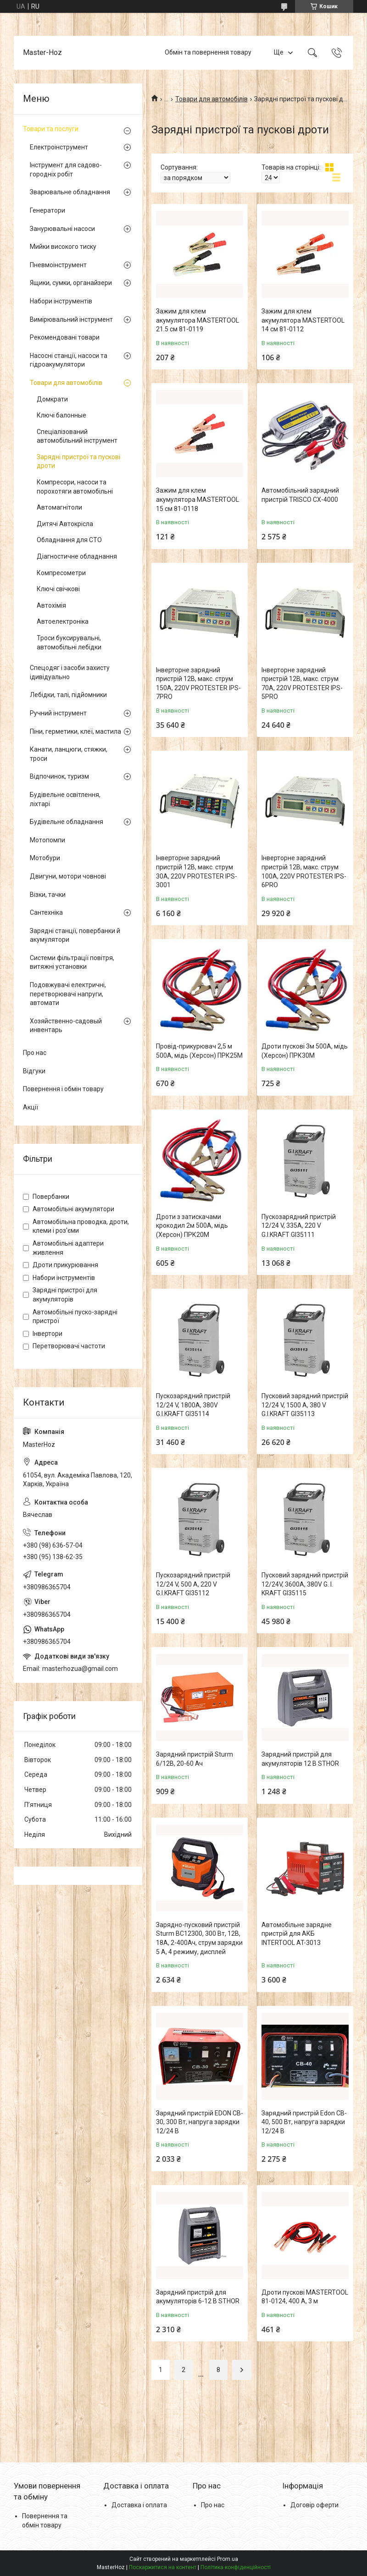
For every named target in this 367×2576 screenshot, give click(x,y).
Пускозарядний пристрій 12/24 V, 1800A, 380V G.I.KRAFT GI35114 (193, 1404)
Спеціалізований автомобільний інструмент (77, 436)
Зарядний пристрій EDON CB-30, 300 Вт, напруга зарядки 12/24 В (199, 2122)
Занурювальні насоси (62, 228)
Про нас (34, 1052)
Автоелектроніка (63, 621)
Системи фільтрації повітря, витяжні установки (72, 962)
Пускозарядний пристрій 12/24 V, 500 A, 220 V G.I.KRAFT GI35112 (193, 1584)
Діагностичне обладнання (77, 556)
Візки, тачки (48, 894)
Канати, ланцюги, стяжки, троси (68, 754)
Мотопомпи (47, 840)
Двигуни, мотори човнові (68, 876)
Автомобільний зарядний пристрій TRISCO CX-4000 (300, 495)
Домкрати (52, 399)
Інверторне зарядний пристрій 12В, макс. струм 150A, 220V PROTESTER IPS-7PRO (198, 683)
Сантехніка (46, 912)
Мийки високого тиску (63, 246)
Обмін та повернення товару (208, 52)
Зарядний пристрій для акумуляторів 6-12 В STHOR (197, 2297)
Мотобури (45, 858)
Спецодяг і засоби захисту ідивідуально (70, 672)
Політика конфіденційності (235, 2567)
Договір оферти (314, 2505)
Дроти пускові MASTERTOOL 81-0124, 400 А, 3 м (304, 2297)
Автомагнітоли (59, 507)
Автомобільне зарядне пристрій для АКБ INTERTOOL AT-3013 (296, 1933)
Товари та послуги (50, 128)
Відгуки (34, 1071)
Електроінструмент (59, 147)
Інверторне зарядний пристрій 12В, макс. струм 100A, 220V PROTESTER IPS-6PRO (303, 871)
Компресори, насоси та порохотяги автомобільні (75, 486)
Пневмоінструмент (58, 265)
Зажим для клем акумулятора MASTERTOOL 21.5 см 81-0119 (197, 320)
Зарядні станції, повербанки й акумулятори (75, 935)
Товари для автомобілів (211, 99)
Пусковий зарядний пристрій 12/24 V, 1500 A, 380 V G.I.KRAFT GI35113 (304, 1404)
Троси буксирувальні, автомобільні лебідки (69, 642)
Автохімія (51, 605)
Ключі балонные (61, 415)
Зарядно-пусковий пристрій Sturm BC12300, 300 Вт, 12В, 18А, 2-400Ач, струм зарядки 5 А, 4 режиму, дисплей (199, 1938)
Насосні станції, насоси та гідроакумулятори (68, 360)
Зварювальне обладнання (70, 192)
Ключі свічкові (58, 589)
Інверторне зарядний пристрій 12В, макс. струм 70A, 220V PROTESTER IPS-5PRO (302, 683)
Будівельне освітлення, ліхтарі (65, 799)
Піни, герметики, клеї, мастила (75, 731)
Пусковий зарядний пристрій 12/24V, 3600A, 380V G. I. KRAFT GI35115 (304, 1584)
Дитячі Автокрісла (65, 523)
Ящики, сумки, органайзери (71, 282)
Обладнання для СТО (69, 540)
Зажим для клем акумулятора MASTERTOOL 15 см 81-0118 (197, 499)
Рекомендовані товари (65, 337)
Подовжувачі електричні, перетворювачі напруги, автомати (68, 993)
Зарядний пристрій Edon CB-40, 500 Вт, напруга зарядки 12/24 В (304, 2122)
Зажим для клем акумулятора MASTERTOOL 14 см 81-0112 (303, 320)
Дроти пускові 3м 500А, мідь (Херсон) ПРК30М (304, 1051)
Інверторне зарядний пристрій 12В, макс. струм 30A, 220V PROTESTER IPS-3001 (196, 871)
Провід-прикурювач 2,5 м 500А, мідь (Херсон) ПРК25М (199, 1051)
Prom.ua (227, 2559)
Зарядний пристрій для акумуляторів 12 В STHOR (300, 1759)
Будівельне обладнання (66, 821)
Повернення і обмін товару (63, 1089)
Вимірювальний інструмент (71, 319)
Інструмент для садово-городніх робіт (66, 169)
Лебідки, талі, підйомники (68, 694)
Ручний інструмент (58, 713)
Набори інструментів (61, 301)
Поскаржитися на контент (162, 2567)
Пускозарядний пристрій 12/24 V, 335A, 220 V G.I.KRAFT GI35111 (298, 1225)
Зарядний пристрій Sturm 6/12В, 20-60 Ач (194, 1759)
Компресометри (61, 573)
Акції (30, 1107)
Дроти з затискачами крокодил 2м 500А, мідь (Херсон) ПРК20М (192, 1225)
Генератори (47, 210)
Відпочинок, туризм (59, 776)
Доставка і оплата (139, 2505)
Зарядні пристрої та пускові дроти (78, 461)
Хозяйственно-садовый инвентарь (66, 1025)
